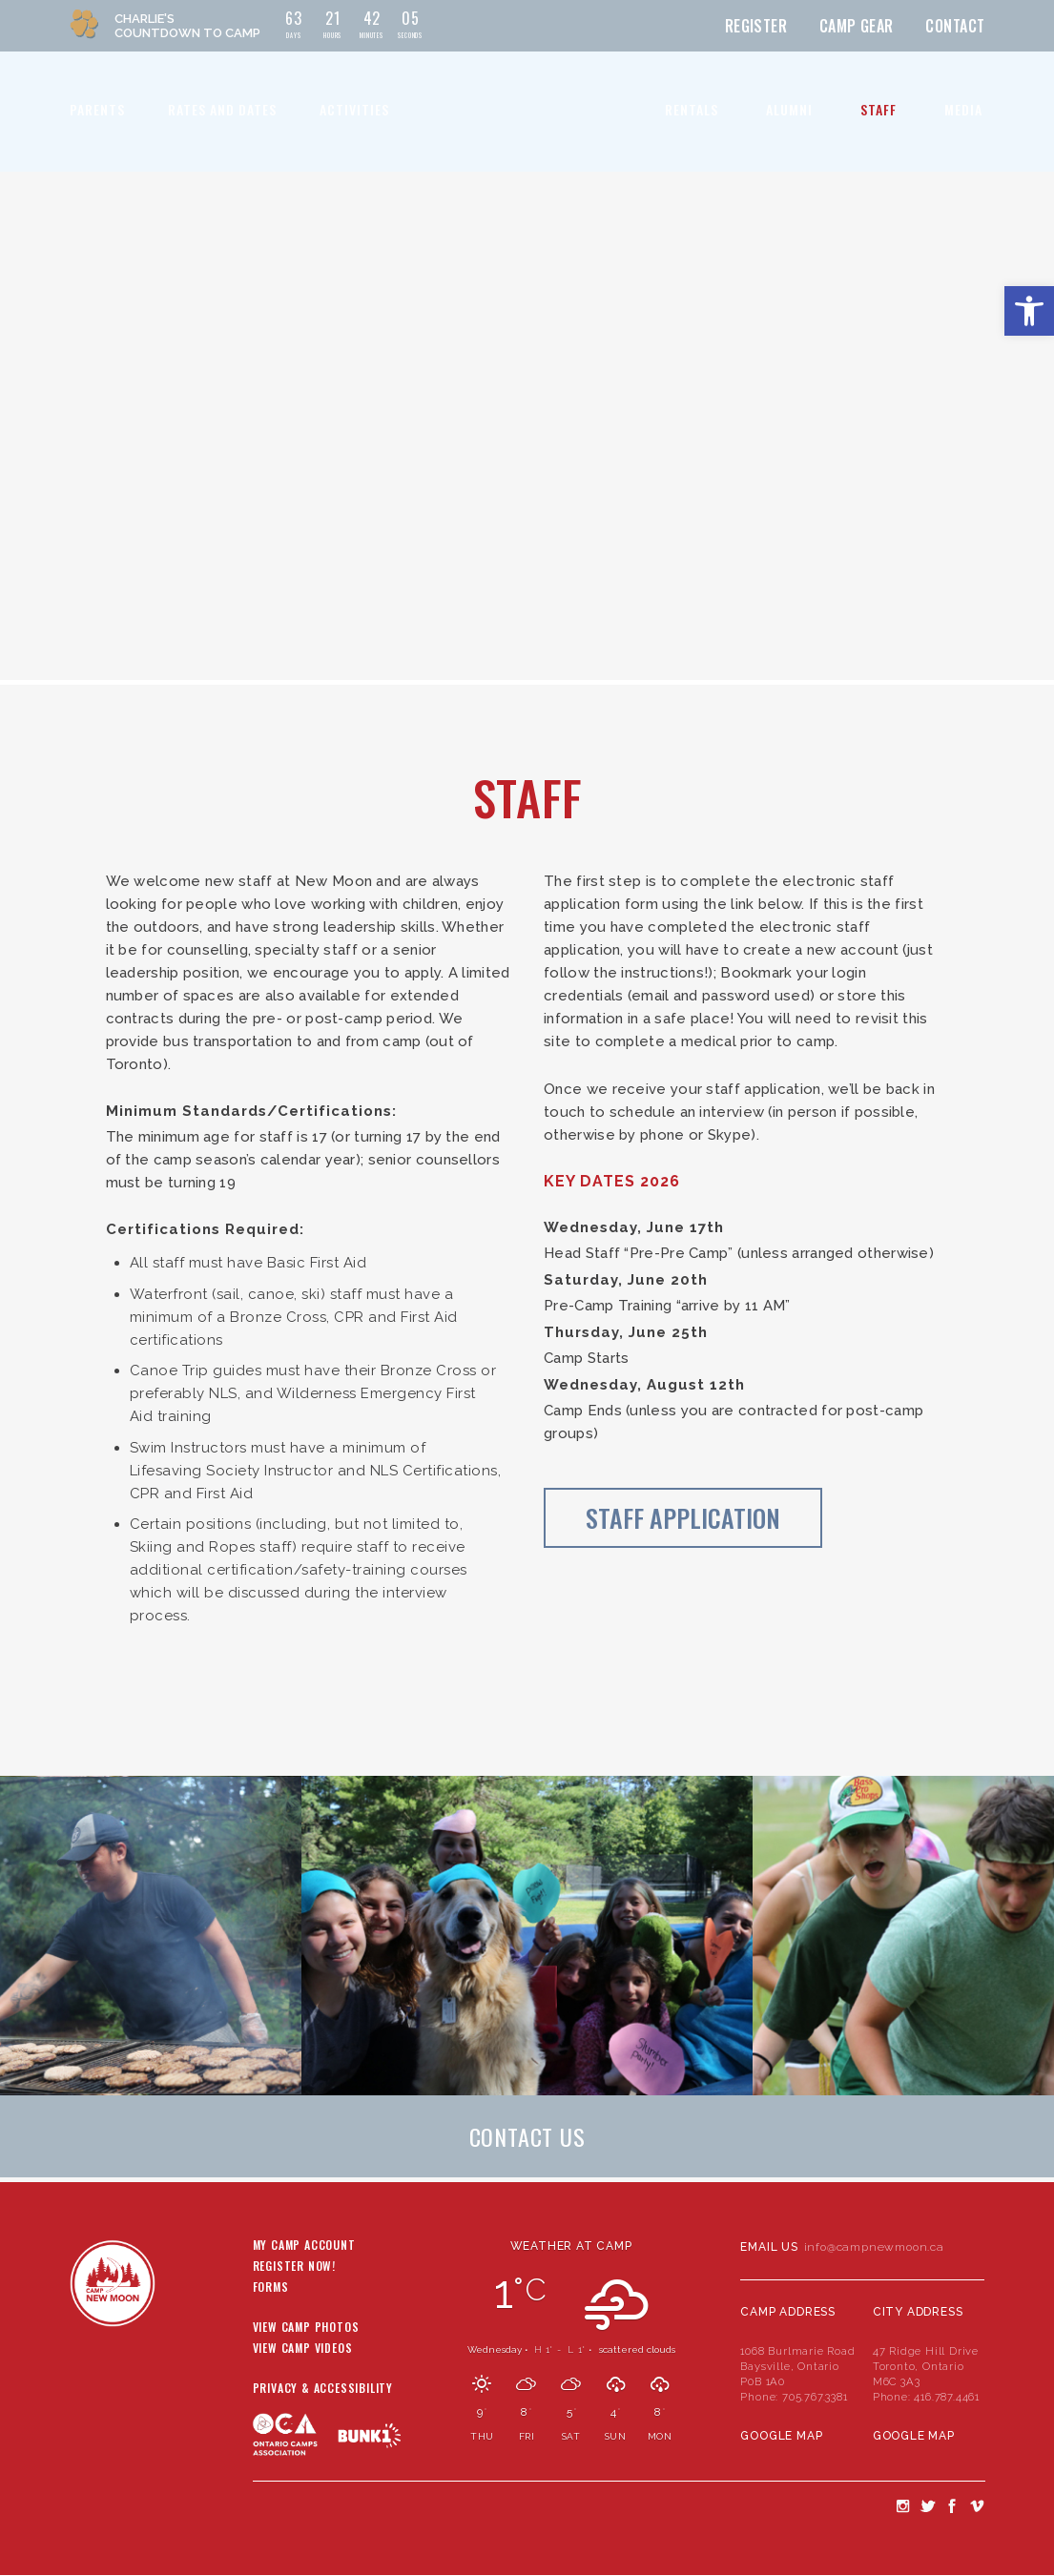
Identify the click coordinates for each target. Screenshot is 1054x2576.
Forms (271, 2288)
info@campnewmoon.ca (874, 2247)
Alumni (789, 109)
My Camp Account (304, 2246)
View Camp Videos (303, 2349)
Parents (97, 109)
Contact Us (527, 2136)
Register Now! (294, 2267)
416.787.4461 (947, 2396)
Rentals (691, 109)
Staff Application (683, 1517)
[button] (1029, 311)
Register (756, 25)
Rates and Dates (222, 109)
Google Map (781, 2435)
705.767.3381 (815, 2396)
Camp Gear (856, 25)
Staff (878, 109)
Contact (954, 25)
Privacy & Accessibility (323, 2389)
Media (963, 109)
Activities (354, 109)
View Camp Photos (306, 2328)
